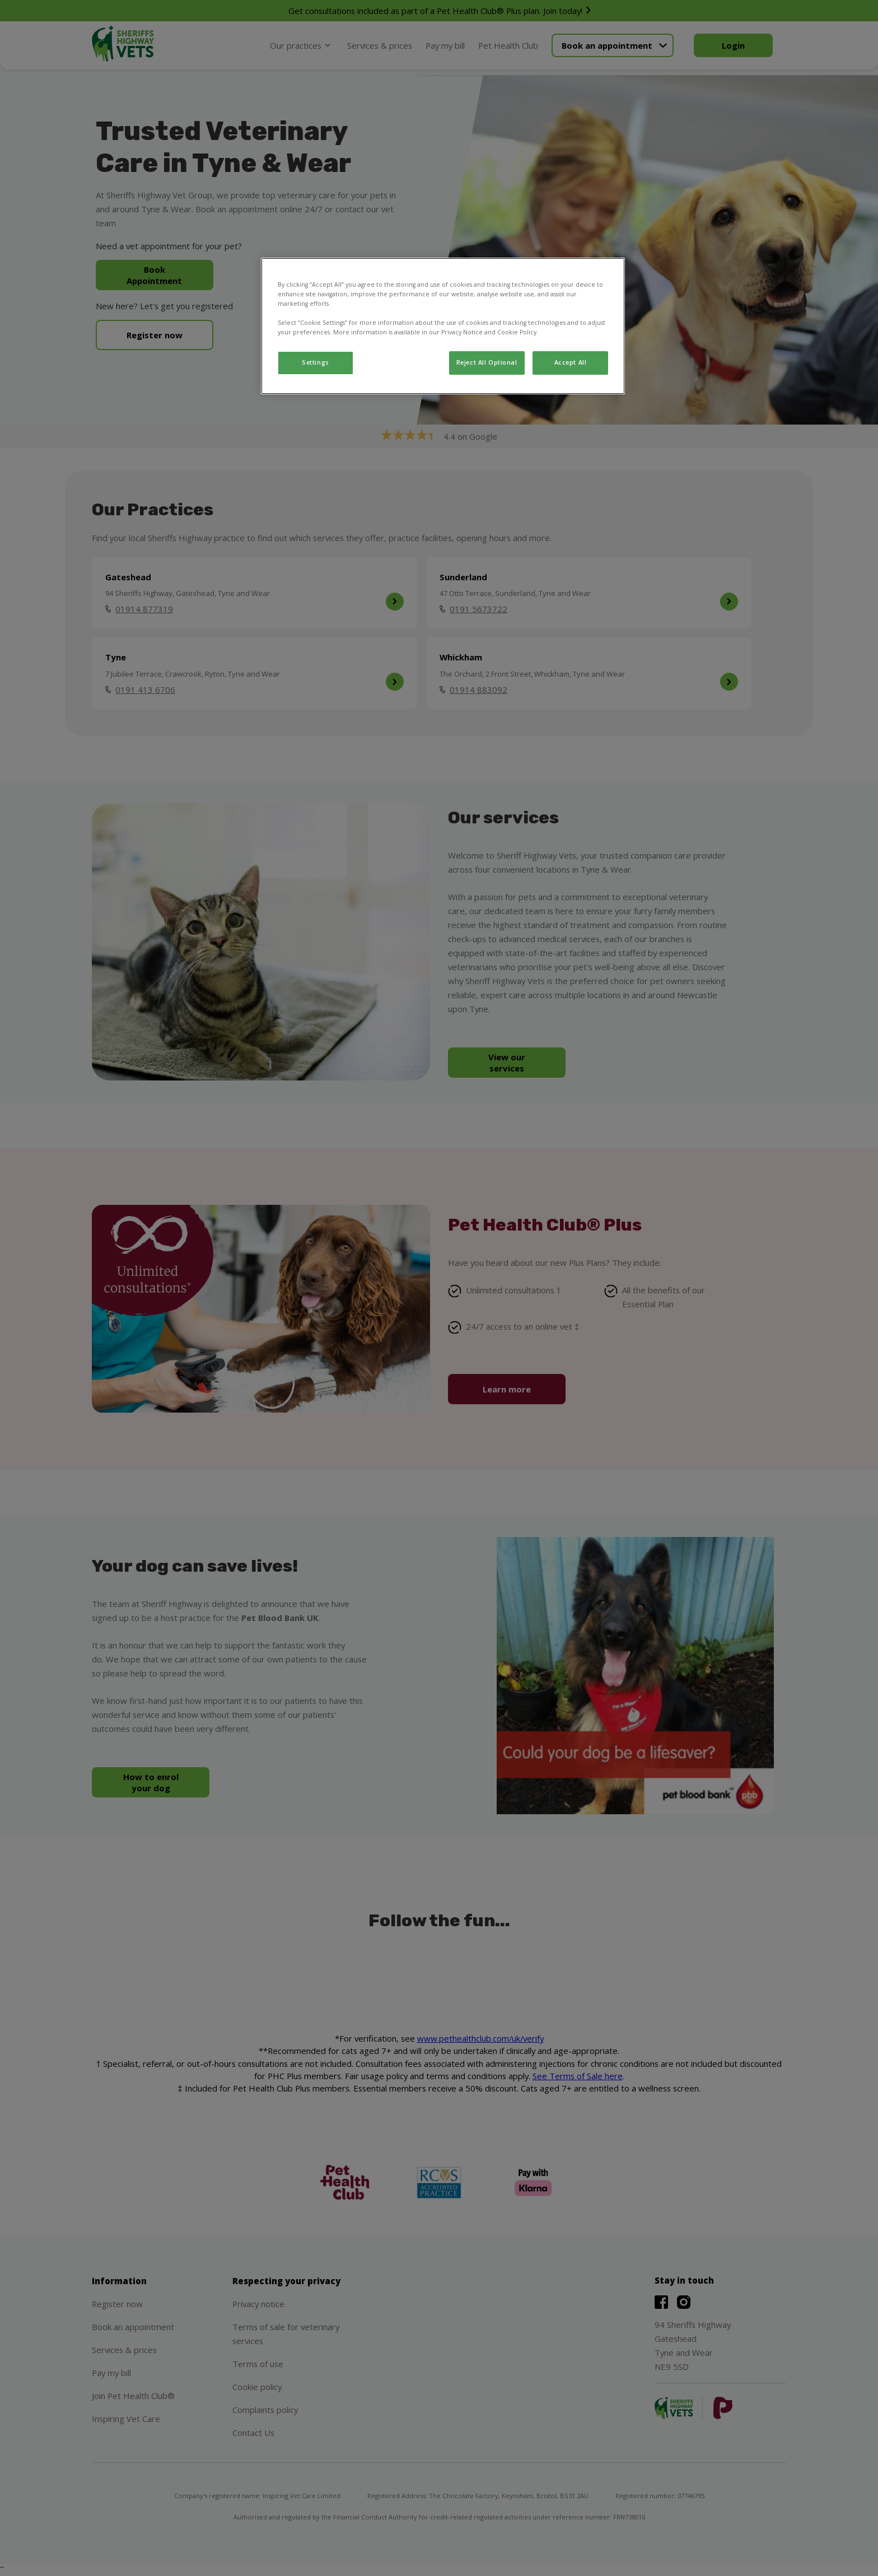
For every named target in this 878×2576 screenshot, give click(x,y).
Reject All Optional (486, 362)
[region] (443, 326)
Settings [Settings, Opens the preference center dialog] (315, 362)
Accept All (570, 362)
